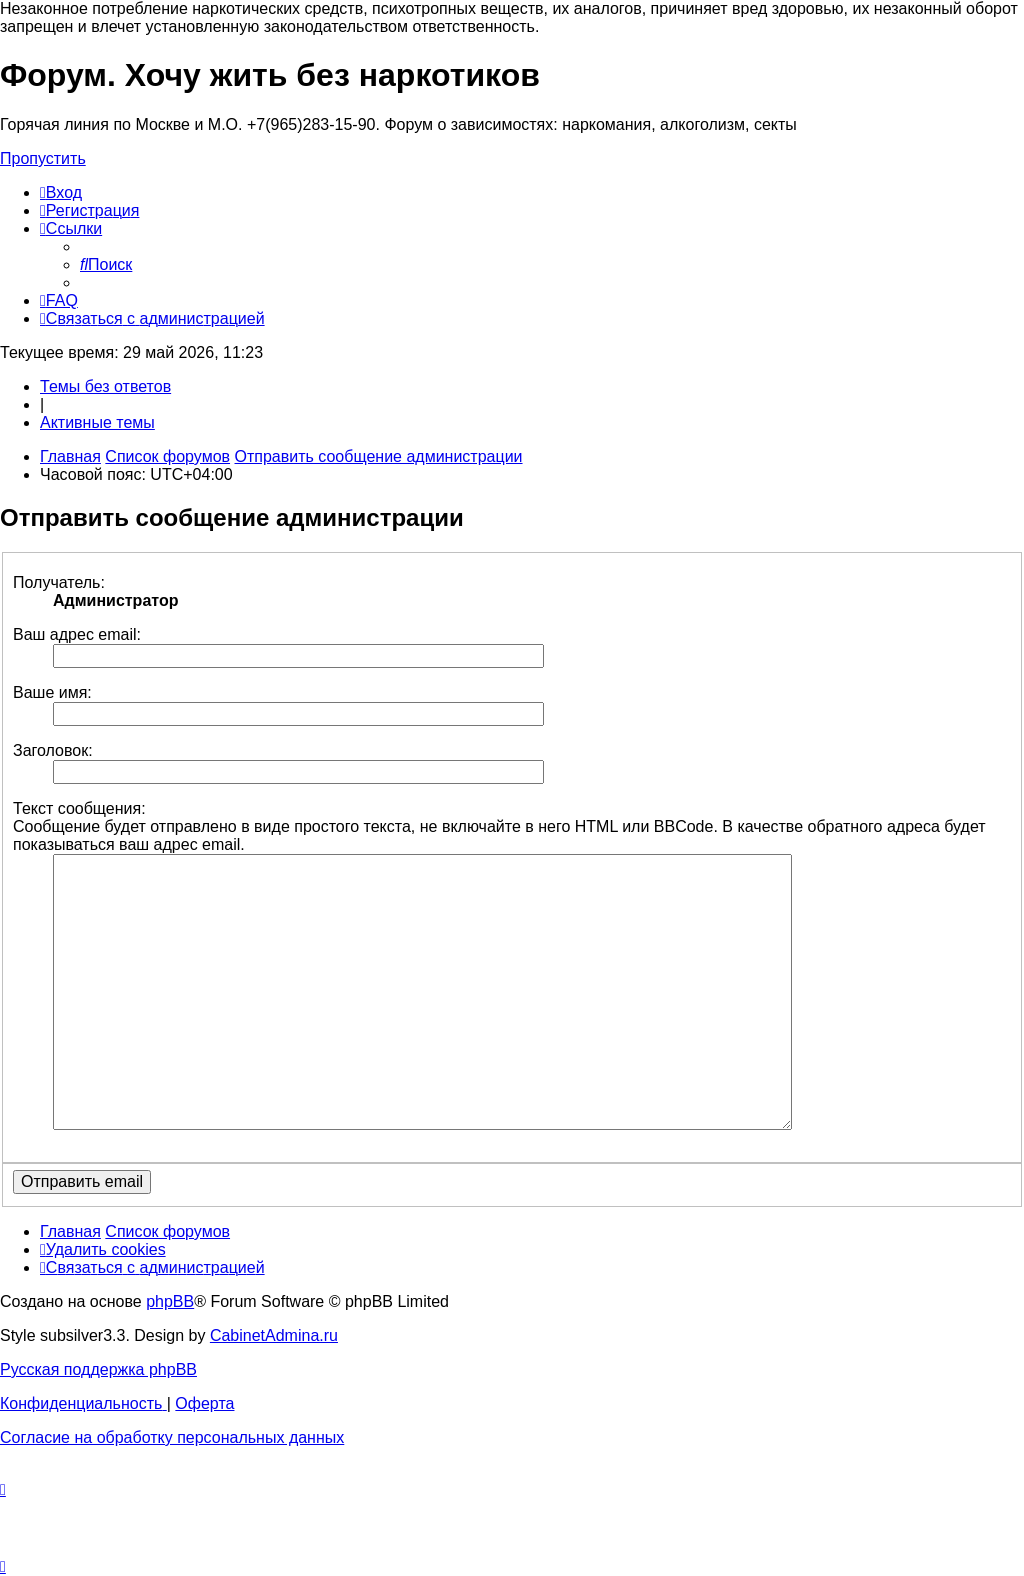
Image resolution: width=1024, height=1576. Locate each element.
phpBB (170, 1301)
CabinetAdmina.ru (274, 1335)
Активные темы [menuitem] (97, 422)
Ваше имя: (52, 692)
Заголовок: (53, 750)
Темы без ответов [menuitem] (105, 386)
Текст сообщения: (79, 808)
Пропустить (43, 158)
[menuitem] (61, 192)
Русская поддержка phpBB (98, 1369)
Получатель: (59, 582)
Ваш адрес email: (77, 634)
